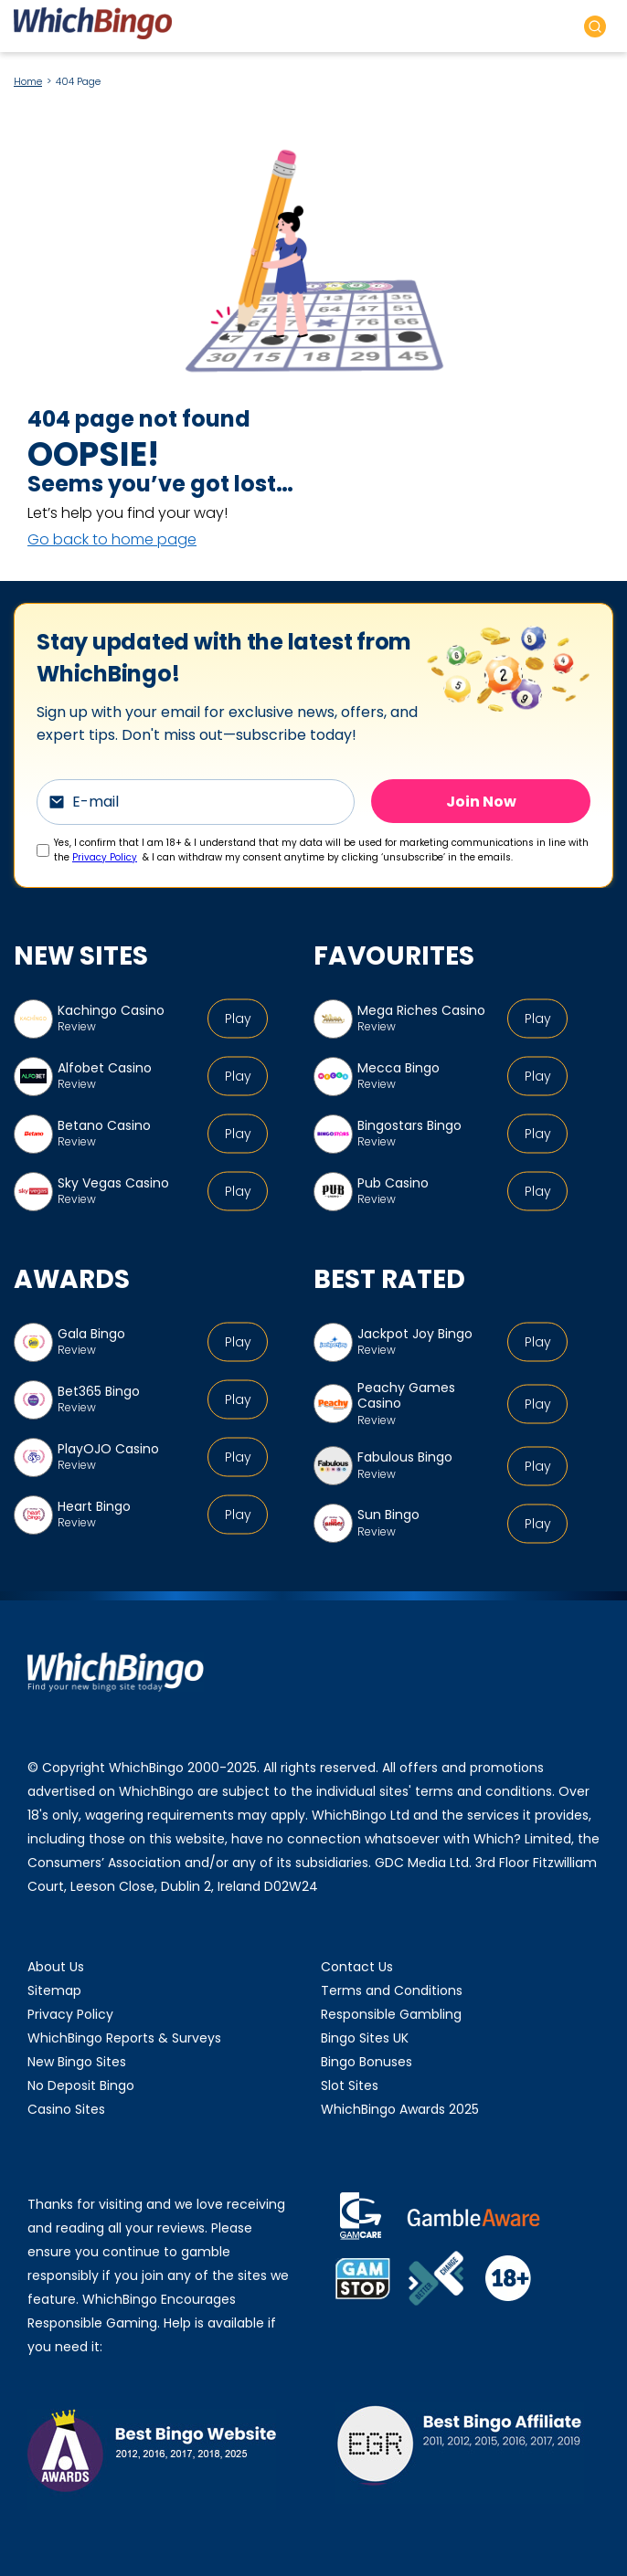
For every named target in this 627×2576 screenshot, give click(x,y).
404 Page (78, 81)
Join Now (481, 800)
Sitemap (54, 1990)
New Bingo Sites (76, 2062)
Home (28, 81)
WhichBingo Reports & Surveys (124, 2038)
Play (238, 1018)
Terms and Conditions (391, 1990)
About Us (55, 1967)
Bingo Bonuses (366, 2062)
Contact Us (357, 1967)
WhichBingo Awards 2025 (400, 2109)
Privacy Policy (104, 857)
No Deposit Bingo (80, 2085)
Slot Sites (349, 2085)
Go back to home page (112, 539)
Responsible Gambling (391, 2014)
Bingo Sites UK (365, 2038)
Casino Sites (66, 2109)
